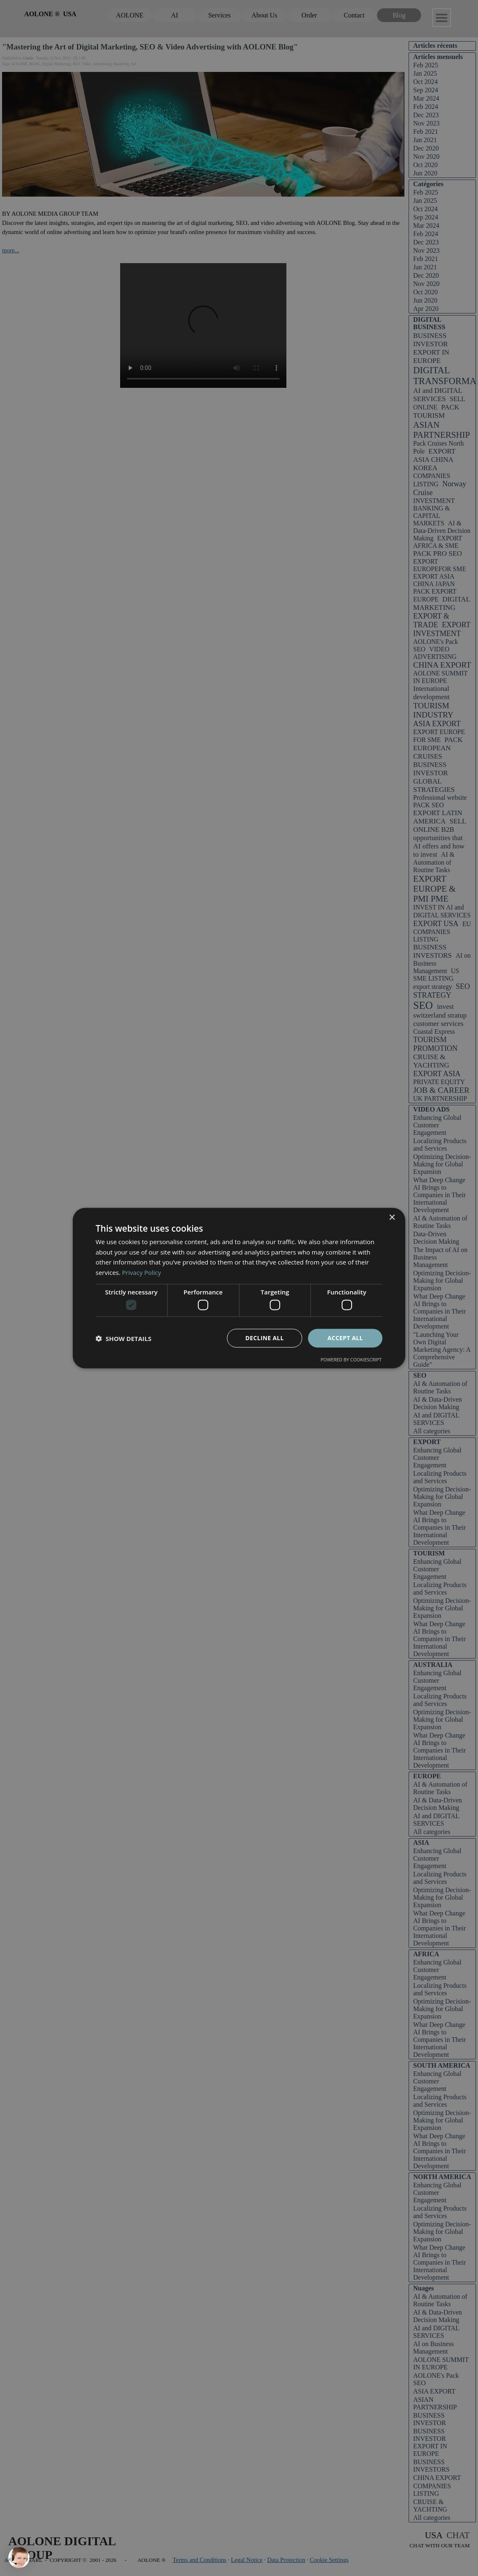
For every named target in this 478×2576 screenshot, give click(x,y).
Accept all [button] (345, 1338)
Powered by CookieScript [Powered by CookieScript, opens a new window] (351, 1359)
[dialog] (239, 1288)
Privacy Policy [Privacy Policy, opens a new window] (141, 1272)
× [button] (392, 1217)
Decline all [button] (264, 1338)
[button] (123, 1338)
